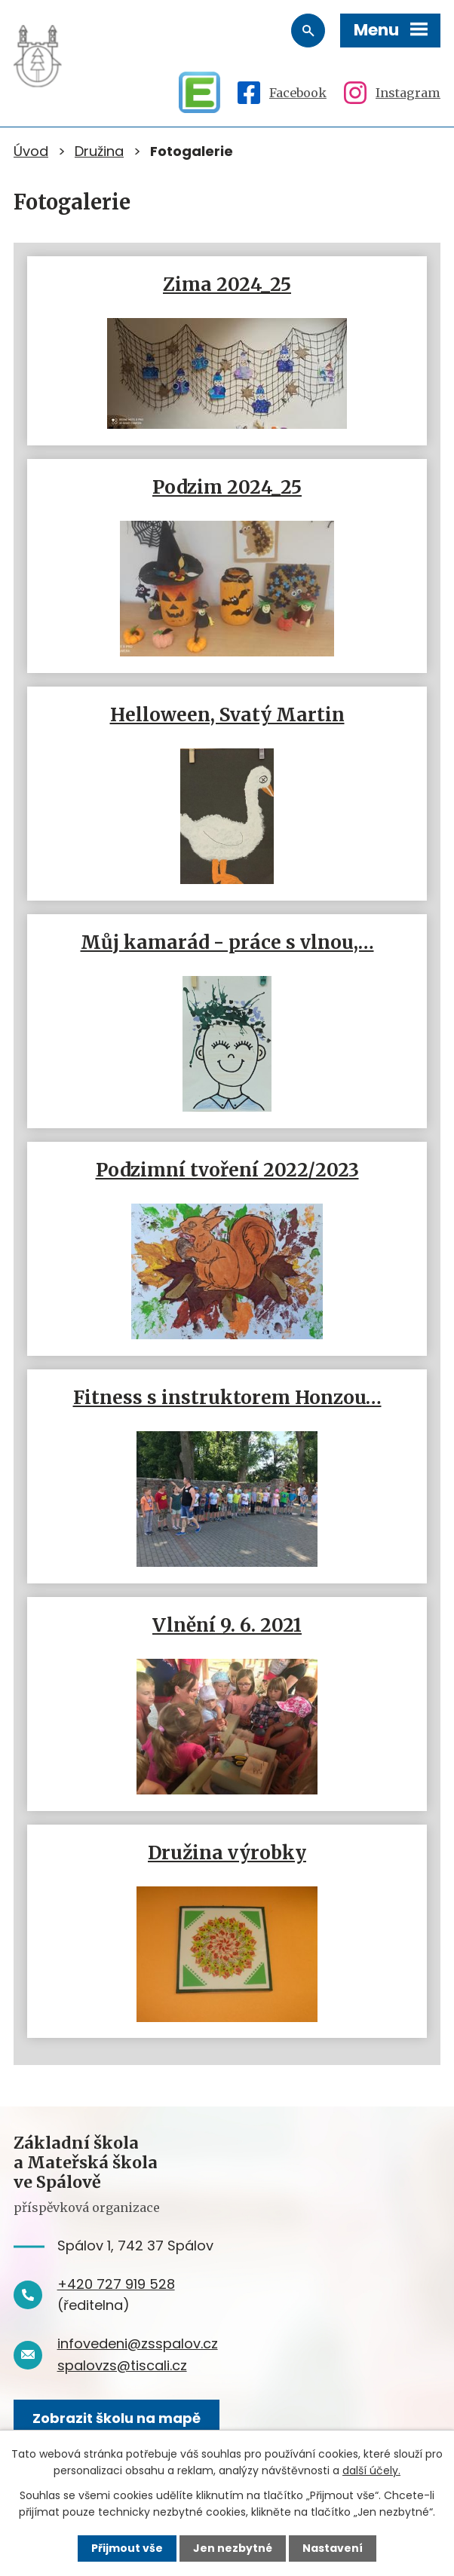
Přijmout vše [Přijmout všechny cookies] (127, 2548)
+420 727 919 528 (116, 2284)
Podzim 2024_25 (227, 487)
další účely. (371, 2470)
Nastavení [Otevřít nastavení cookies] (332, 2548)
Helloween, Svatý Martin (227, 715)
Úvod (31, 151)
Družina (99, 151)
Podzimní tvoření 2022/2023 (227, 1170)
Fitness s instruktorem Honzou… (227, 1397)
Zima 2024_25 (227, 284)
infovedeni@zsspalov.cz (137, 2343)
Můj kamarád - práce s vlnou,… (227, 942)
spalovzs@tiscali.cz (122, 2365)
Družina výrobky (227, 1853)
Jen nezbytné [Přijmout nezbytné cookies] (232, 2548)
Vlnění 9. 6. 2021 (227, 1625)
